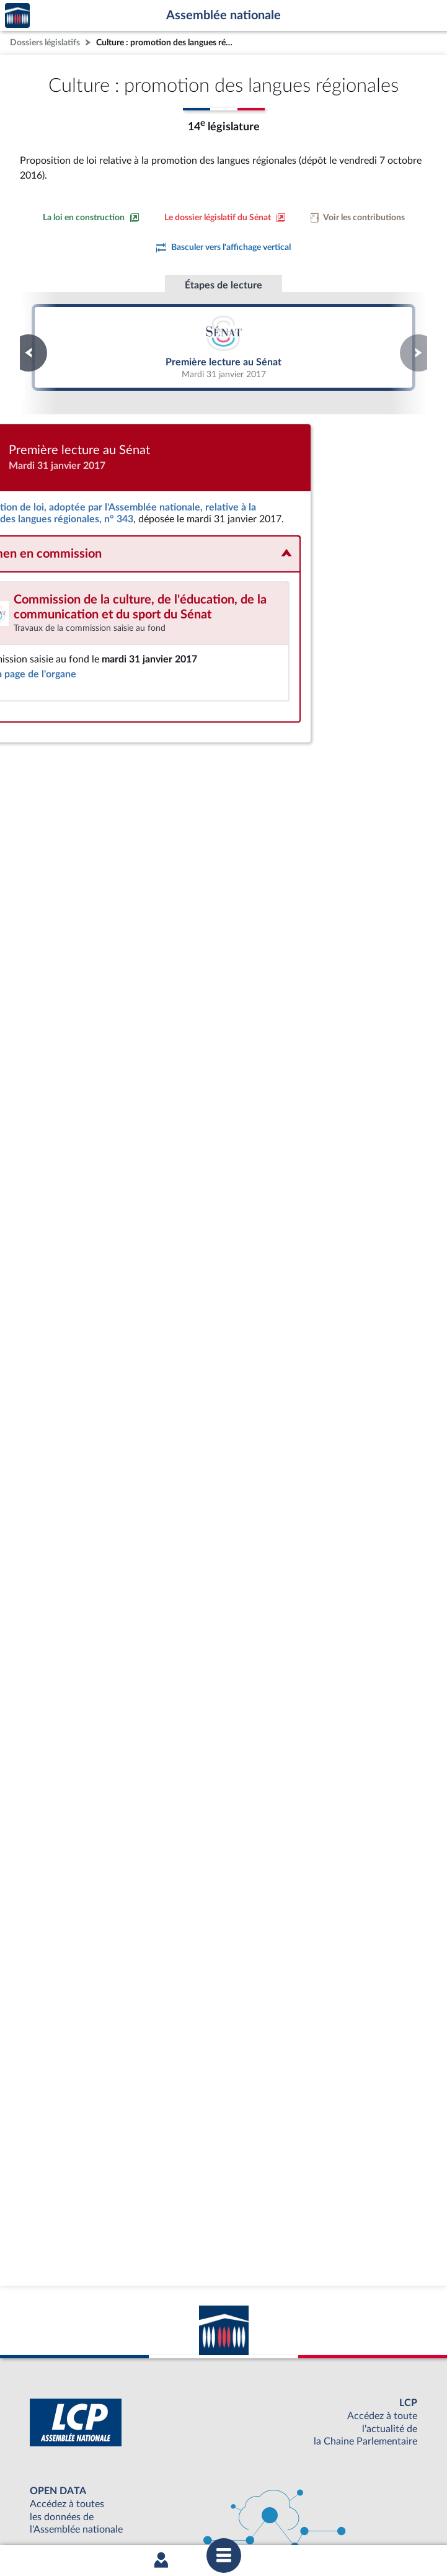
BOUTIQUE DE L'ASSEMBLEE (220, 2421)
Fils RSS (334, 2515)
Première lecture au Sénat (223, 347)
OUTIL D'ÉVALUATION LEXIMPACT (220, 2483)
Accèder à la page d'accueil (17, 16)
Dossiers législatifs (45, 42)
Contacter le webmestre (272, 2515)
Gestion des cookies (388, 2515)
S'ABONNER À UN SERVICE (220, 2462)
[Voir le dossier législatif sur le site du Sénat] (225, 217)
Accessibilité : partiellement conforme (156, 2515)
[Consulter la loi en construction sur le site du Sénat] (91, 217)
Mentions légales (54, 2515)
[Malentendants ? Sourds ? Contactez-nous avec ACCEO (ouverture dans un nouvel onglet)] (133, 2380)
